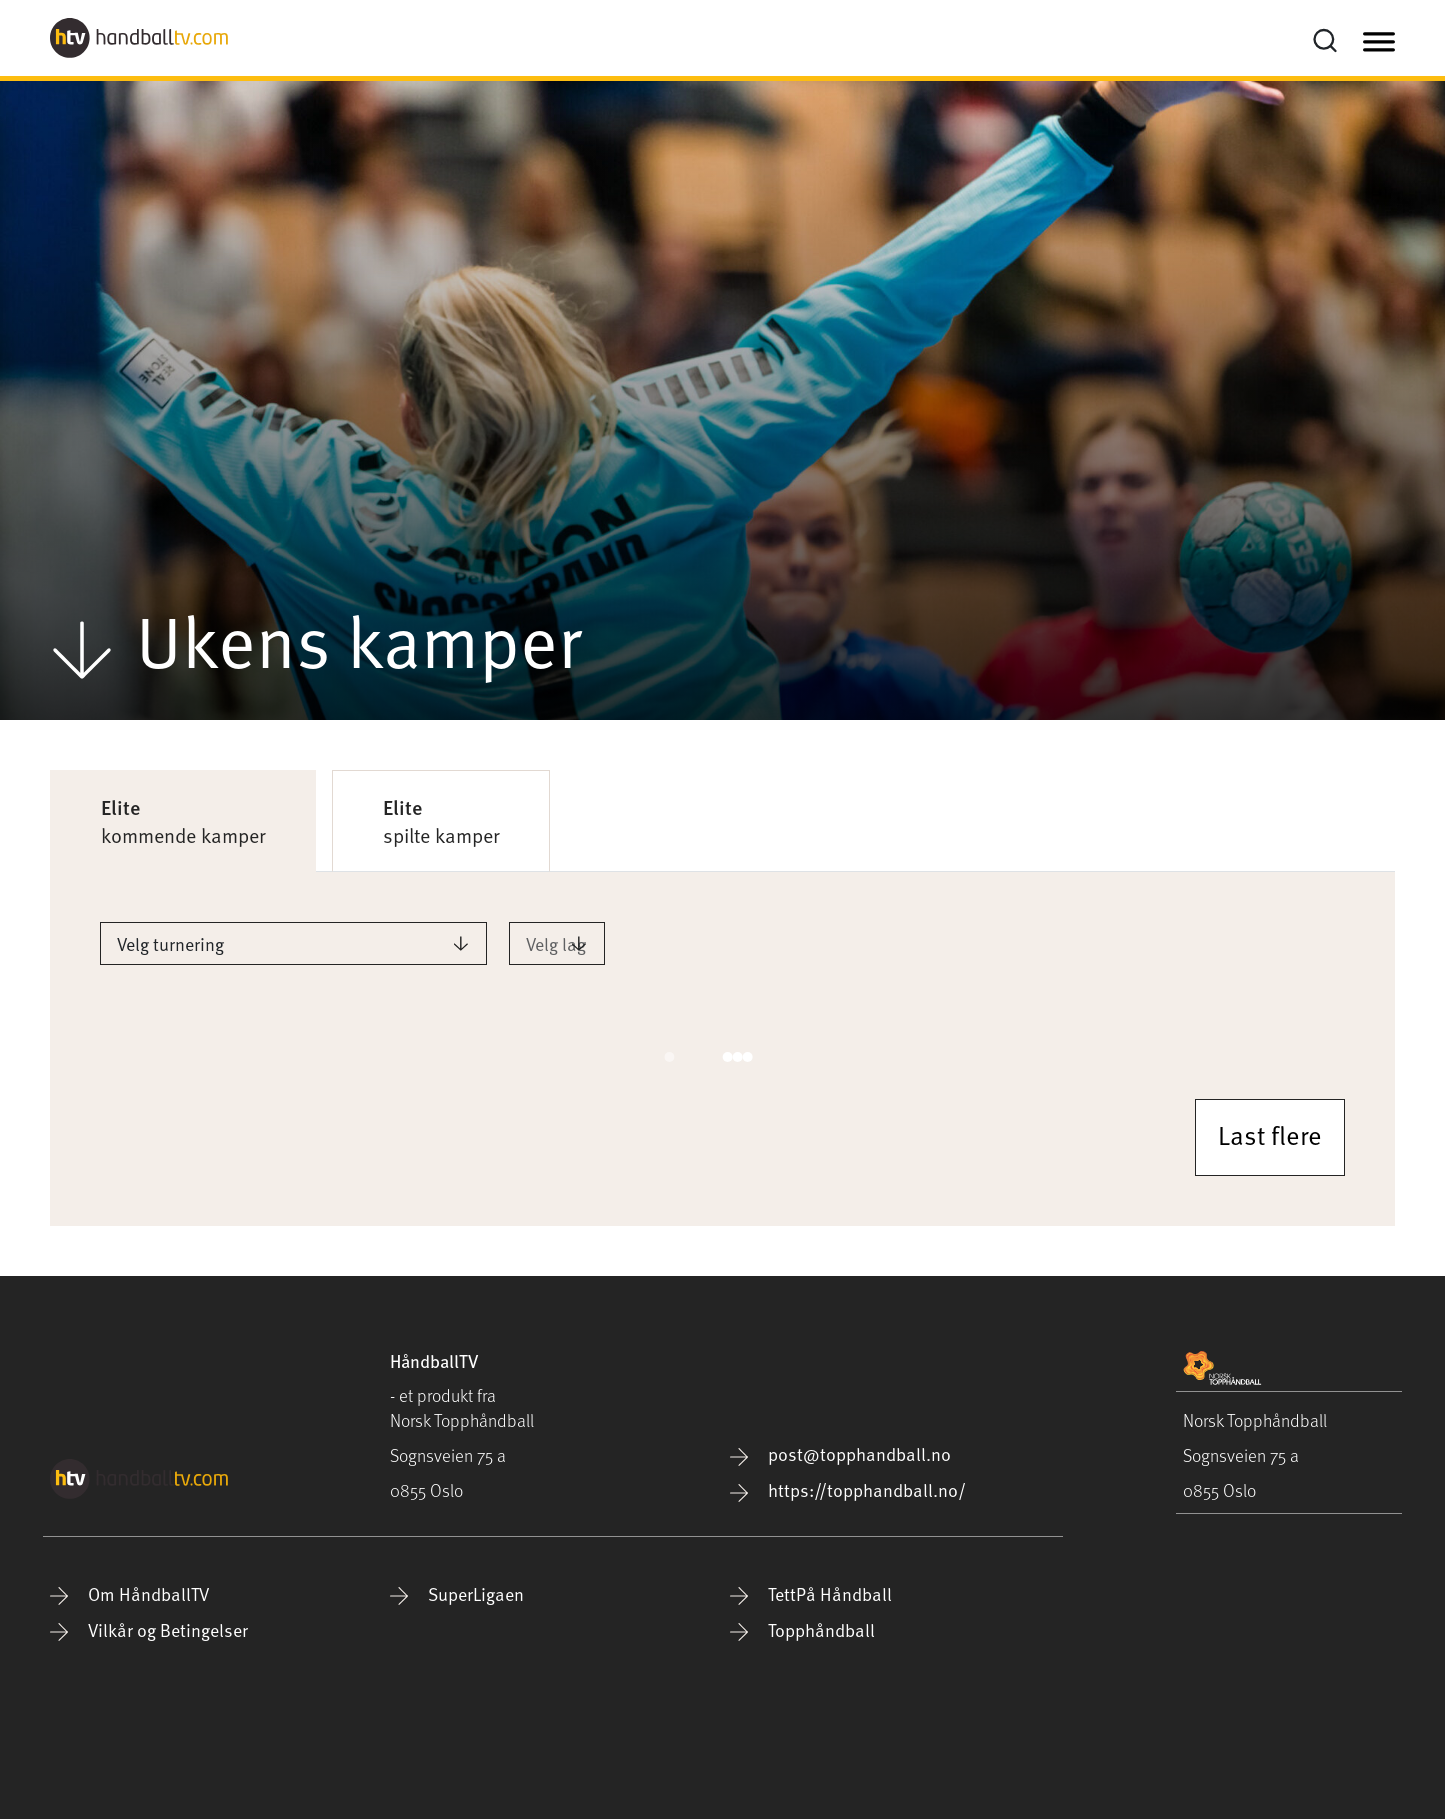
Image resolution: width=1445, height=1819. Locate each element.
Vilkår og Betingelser (149, 1629)
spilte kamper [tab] (441, 821)
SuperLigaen (457, 1593)
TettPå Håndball (811, 1593)
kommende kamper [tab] (183, 821)
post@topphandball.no (840, 1453)
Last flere (1270, 1134)
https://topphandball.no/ (848, 1489)
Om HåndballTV (129, 1593)
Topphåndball (802, 1629)
